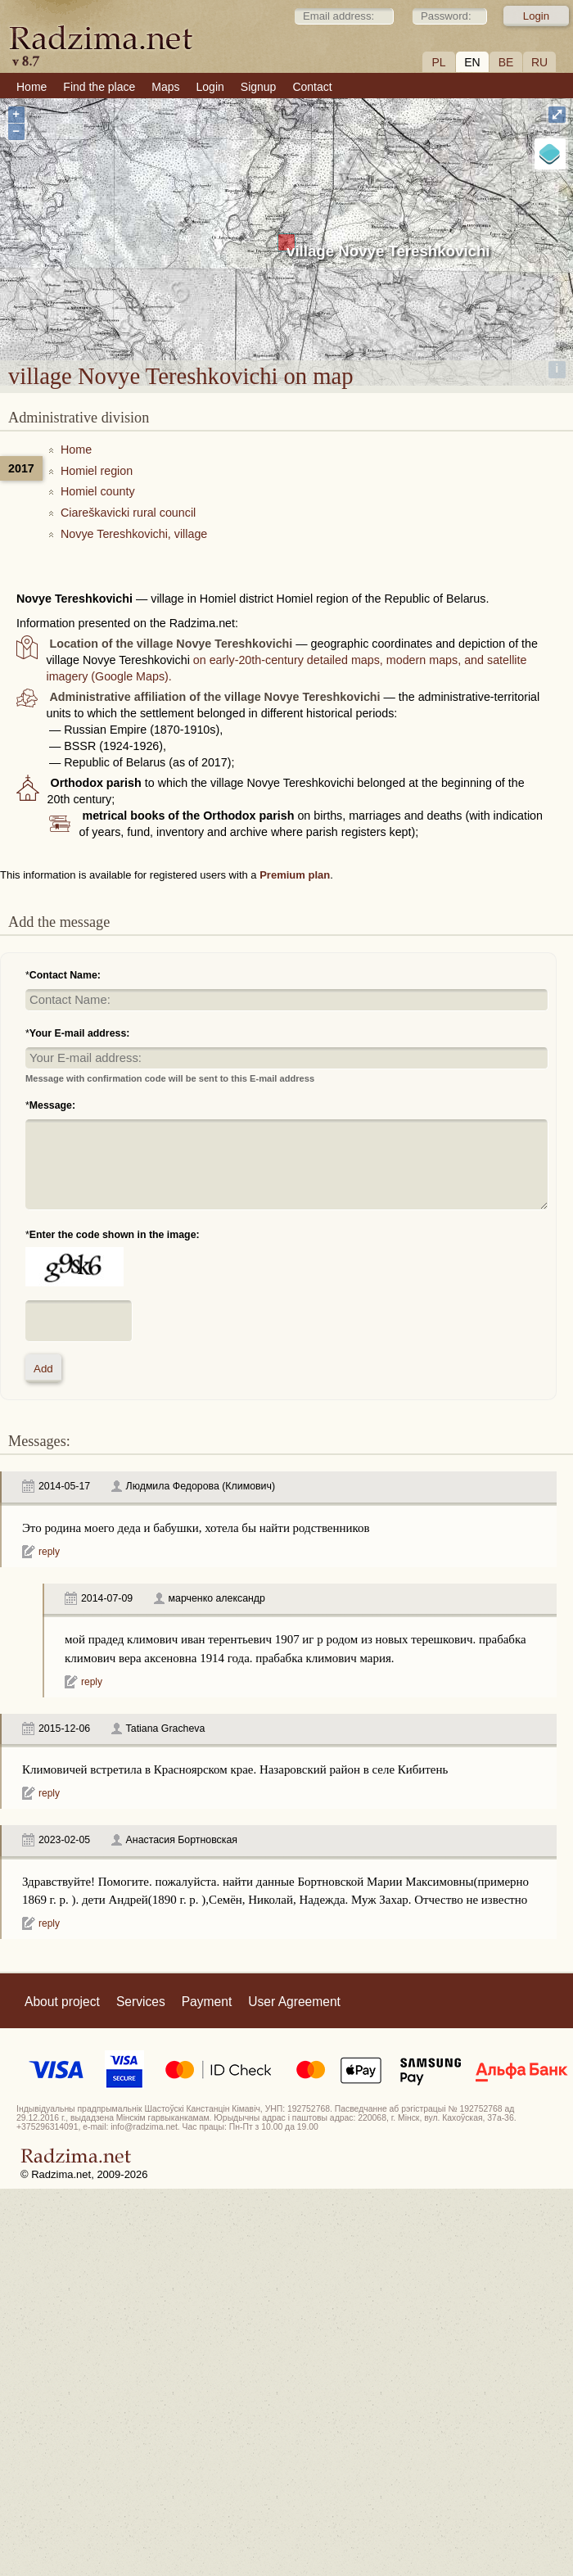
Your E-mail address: (79, 1033)
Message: (52, 1105)
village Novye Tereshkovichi (388, 251)
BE (506, 62)
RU (539, 62)
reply (49, 1551)
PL (438, 62)
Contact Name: (65, 975)
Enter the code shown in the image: (114, 1235)
